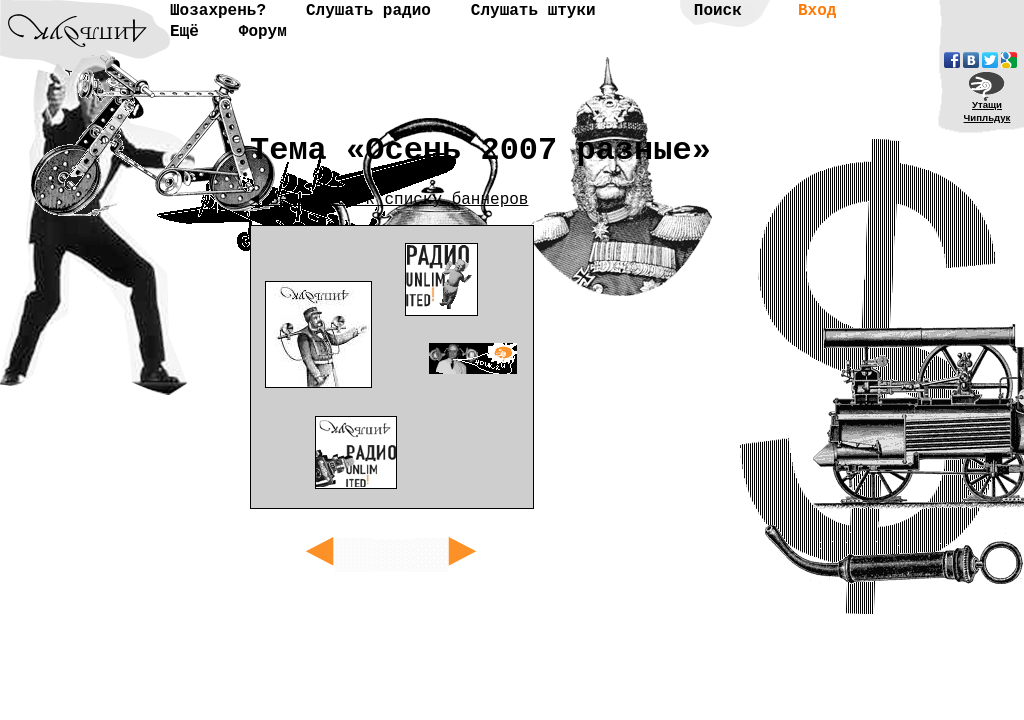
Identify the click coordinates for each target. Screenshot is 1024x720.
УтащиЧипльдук (987, 111)
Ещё (184, 32)
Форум (263, 32)
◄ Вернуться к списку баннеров (389, 200)
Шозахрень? (218, 11)
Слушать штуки (533, 11)
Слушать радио (368, 11)
